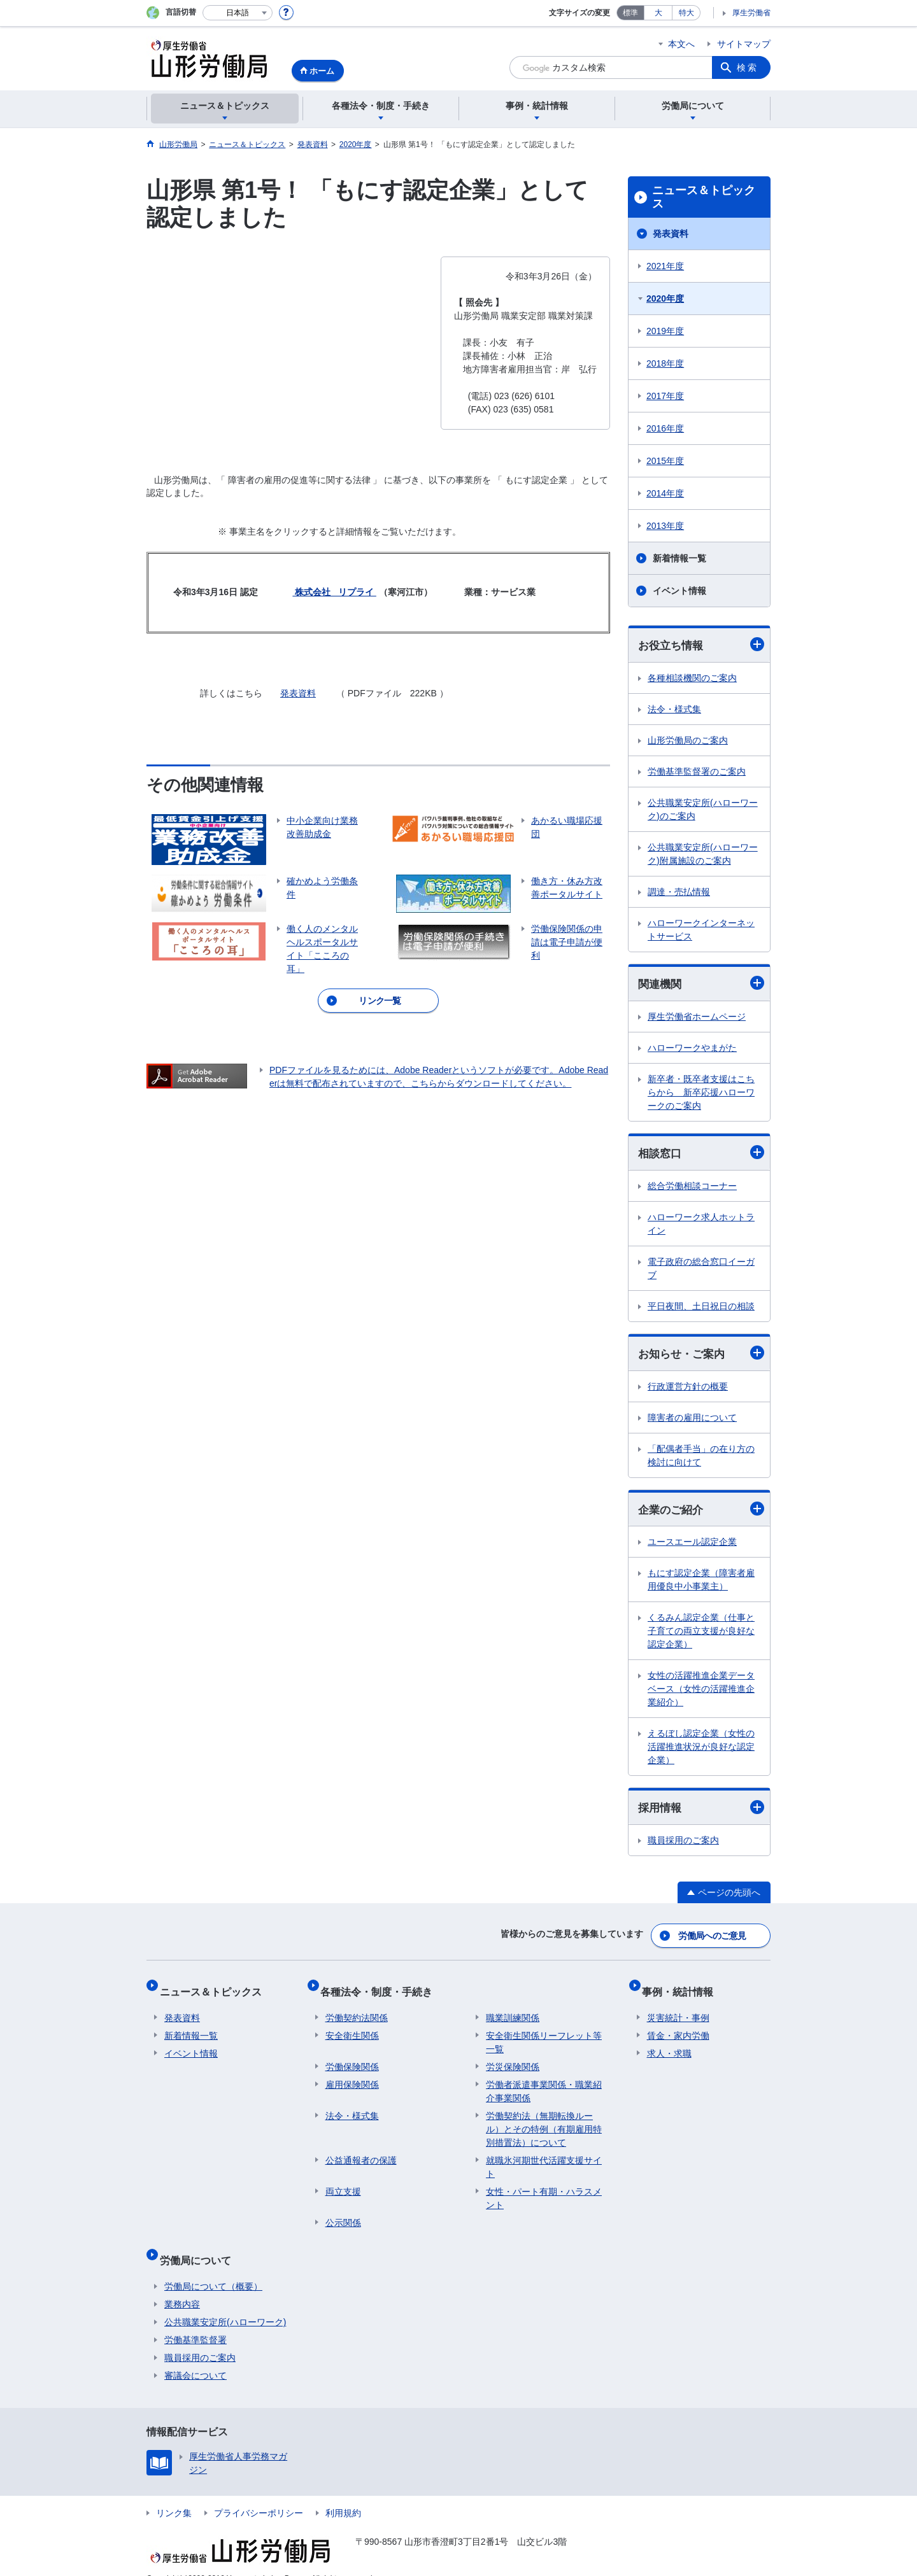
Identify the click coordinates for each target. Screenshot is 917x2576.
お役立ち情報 (701, 645)
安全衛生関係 (352, 2027)
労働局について (200, 2246)
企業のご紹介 (701, 1513)
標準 (630, 12)
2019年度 (665, 331)
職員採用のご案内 (683, 1846)
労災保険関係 (512, 2058)
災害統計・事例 (678, 2009)
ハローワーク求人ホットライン (701, 1226)
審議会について (195, 2356)
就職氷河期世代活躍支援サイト (544, 2158)
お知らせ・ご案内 (701, 1356)
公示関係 (343, 2214)
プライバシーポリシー (258, 2494)
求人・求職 (669, 2044)
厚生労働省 (751, 12)
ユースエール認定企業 (692, 1547)
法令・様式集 (674, 710)
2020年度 (665, 298)
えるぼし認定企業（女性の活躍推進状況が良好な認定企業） (701, 1751)
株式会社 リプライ (334, 592)
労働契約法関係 (356, 2009)
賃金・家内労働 (678, 2027)
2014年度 (665, 493)
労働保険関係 (352, 2058)
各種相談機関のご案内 (692, 678)
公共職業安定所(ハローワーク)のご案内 (703, 810)
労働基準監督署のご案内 (697, 772)
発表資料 (298, 693)
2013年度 (665, 526)
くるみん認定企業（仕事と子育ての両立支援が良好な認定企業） (701, 1635)
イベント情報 (679, 591)
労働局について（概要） (213, 2267)
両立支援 (343, 2183)
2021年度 (665, 266)
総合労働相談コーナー (692, 1188)
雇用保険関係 (352, 2076)
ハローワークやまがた (692, 1050)
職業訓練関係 (512, 2009)
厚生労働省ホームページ (697, 1018)
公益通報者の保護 (361, 2151)
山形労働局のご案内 (688, 741)
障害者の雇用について (692, 1421)
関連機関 (701, 985)
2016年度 (665, 428)
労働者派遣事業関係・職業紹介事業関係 (544, 2082)
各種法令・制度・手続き (381, 1987)
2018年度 (665, 363)
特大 (686, 12)
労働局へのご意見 (713, 1937)
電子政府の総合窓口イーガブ (701, 1271)
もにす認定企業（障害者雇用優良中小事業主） (701, 1584)
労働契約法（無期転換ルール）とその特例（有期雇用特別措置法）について (544, 2120)
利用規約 (343, 2494)
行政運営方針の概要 (688, 1390)
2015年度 (665, 461)
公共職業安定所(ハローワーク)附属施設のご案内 (703, 854)
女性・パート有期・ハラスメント (544, 2189)
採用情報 (701, 1812)
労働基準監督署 (195, 2321)
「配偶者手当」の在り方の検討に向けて (701, 1459)
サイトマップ (744, 43)
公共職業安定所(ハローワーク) (225, 2303)
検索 (747, 67)
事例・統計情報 (682, 1987)
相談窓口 (701, 1155)
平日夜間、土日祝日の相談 (701, 1309)
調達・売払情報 (679, 892)
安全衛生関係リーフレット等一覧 (544, 2033)
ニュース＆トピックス (703, 197)
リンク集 (174, 2494)
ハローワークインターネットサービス (701, 930)
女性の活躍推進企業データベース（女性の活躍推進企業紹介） (701, 1693)
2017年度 (665, 396)
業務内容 (182, 2285)
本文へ (681, 43)
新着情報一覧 (679, 558)
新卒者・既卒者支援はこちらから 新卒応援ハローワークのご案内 (701, 1094)
